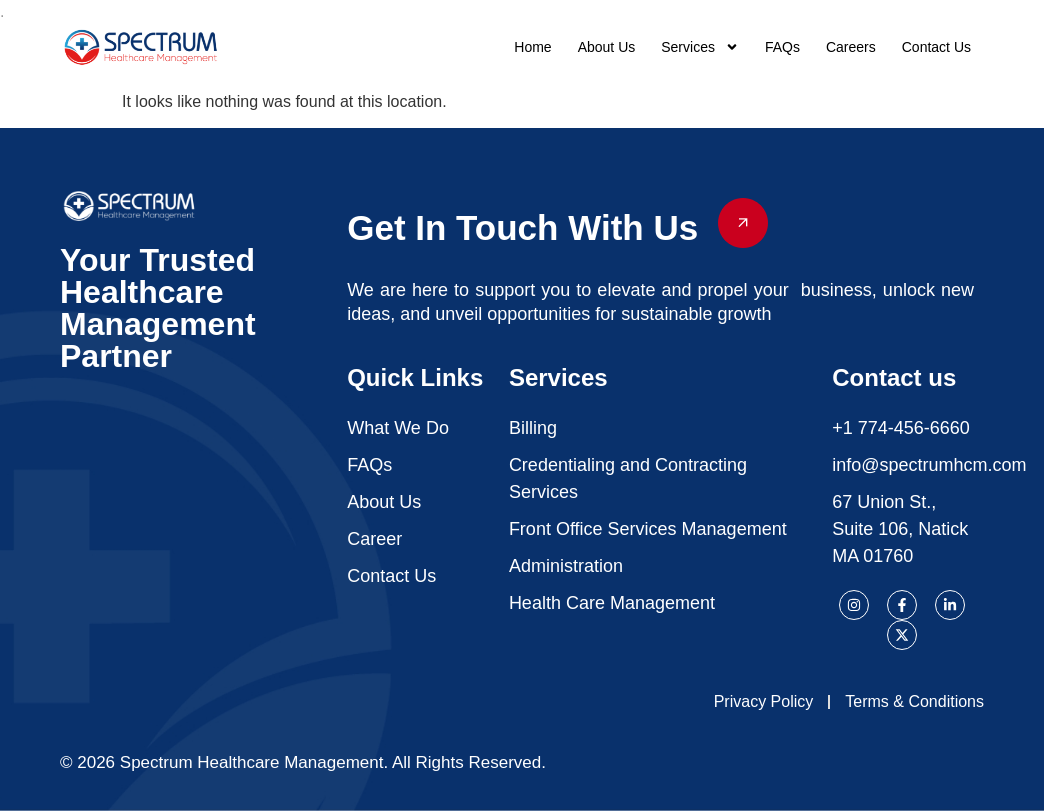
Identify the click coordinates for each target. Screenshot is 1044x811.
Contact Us (936, 47)
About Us (607, 47)
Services (700, 47)
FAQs (782, 47)
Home (532, 47)
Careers (851, 47)
